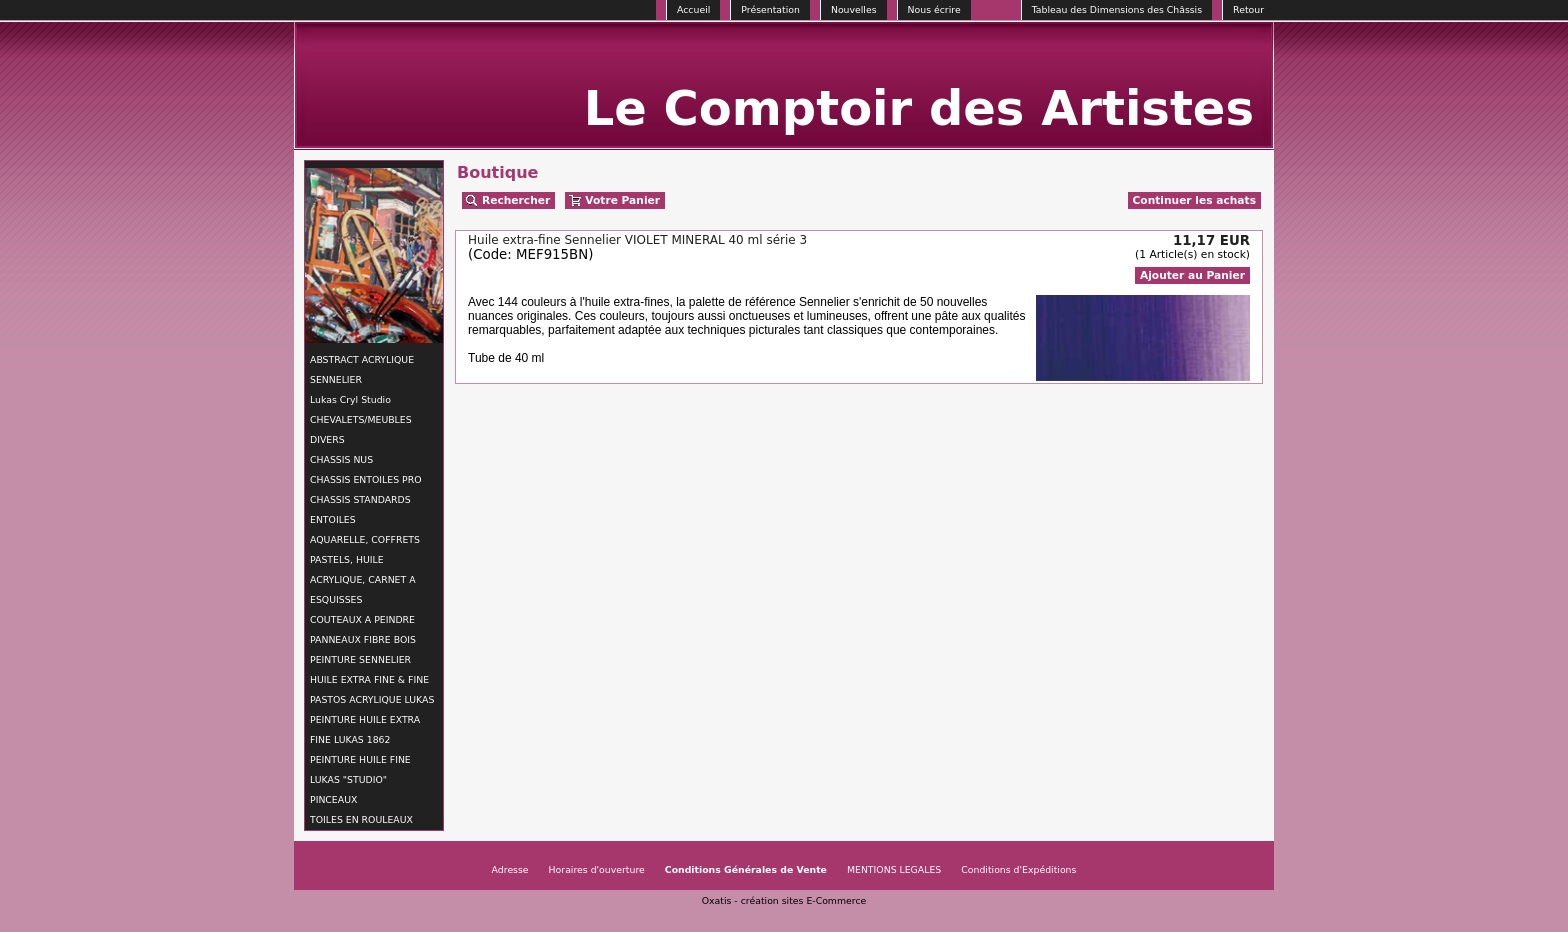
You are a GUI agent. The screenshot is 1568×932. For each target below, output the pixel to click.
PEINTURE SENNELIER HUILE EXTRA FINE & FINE (369, 669)
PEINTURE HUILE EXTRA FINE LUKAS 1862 (365, 729)
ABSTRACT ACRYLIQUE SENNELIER (362, 369)
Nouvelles (854, 9)
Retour (1248, 9)
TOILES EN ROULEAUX (361, 819)
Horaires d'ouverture (597, 869)
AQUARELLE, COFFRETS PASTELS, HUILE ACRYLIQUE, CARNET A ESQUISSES (365, 569)
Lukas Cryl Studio (350, 399)
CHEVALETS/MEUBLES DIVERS (361, 429)
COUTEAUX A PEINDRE (362, 619)
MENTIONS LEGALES (894, 869)
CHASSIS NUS (341, 459)
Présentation (770, 9)
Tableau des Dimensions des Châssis (1117, 9)
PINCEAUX (333, 799)
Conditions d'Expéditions (1018, 869)
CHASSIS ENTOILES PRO (365, 479)
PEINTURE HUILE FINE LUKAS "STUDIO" (360, 769)
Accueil (693, 9)
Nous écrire (934, 9)
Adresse (510, 869)
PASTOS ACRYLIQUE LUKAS (372, 699)
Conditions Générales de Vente (746, 869)
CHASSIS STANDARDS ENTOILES (360, 509)
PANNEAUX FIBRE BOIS (363, 639)
